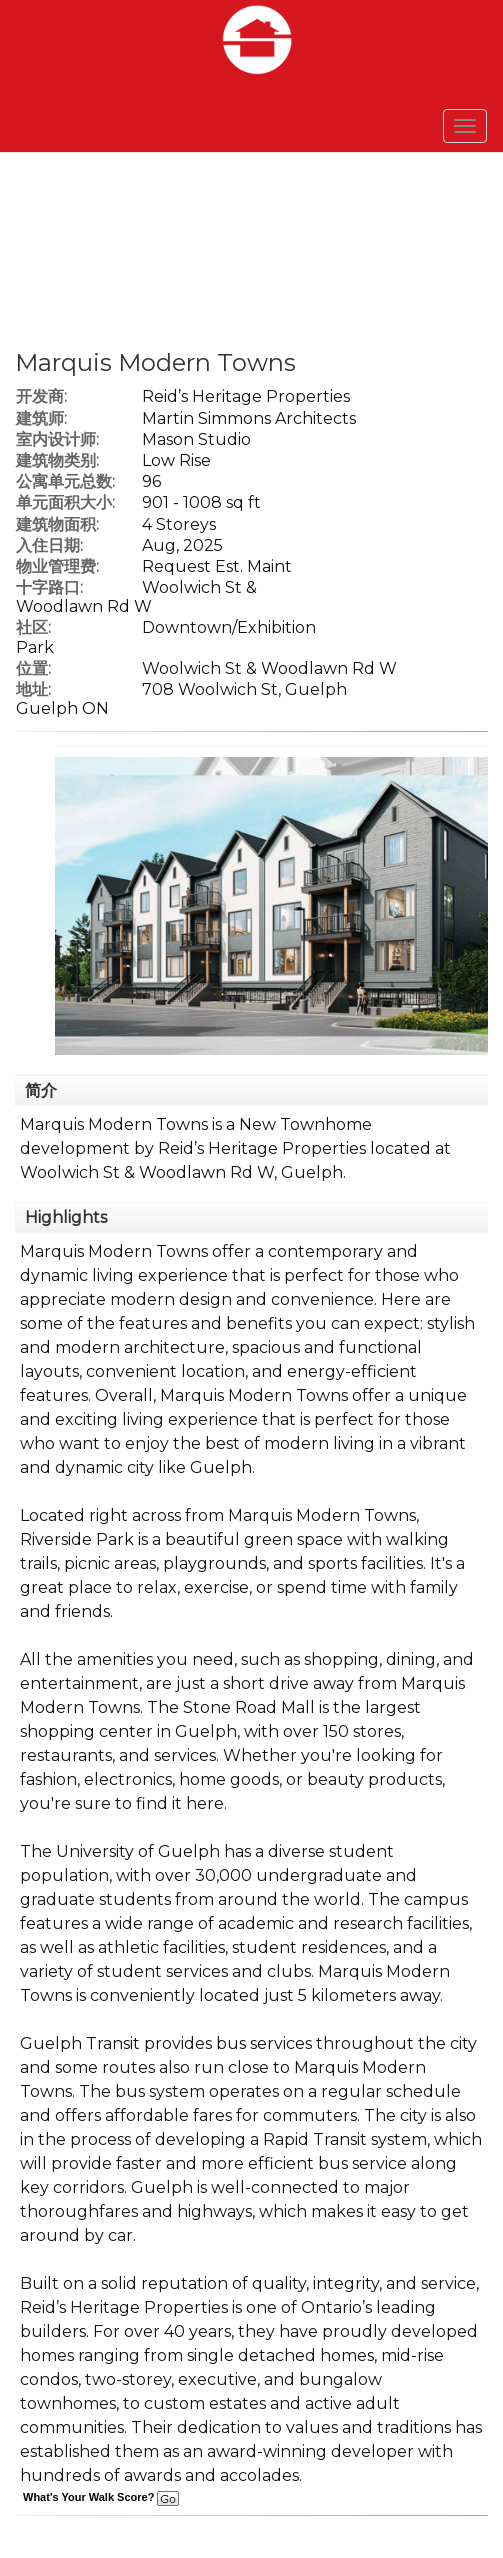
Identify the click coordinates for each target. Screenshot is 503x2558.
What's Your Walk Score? (101, 2497)
